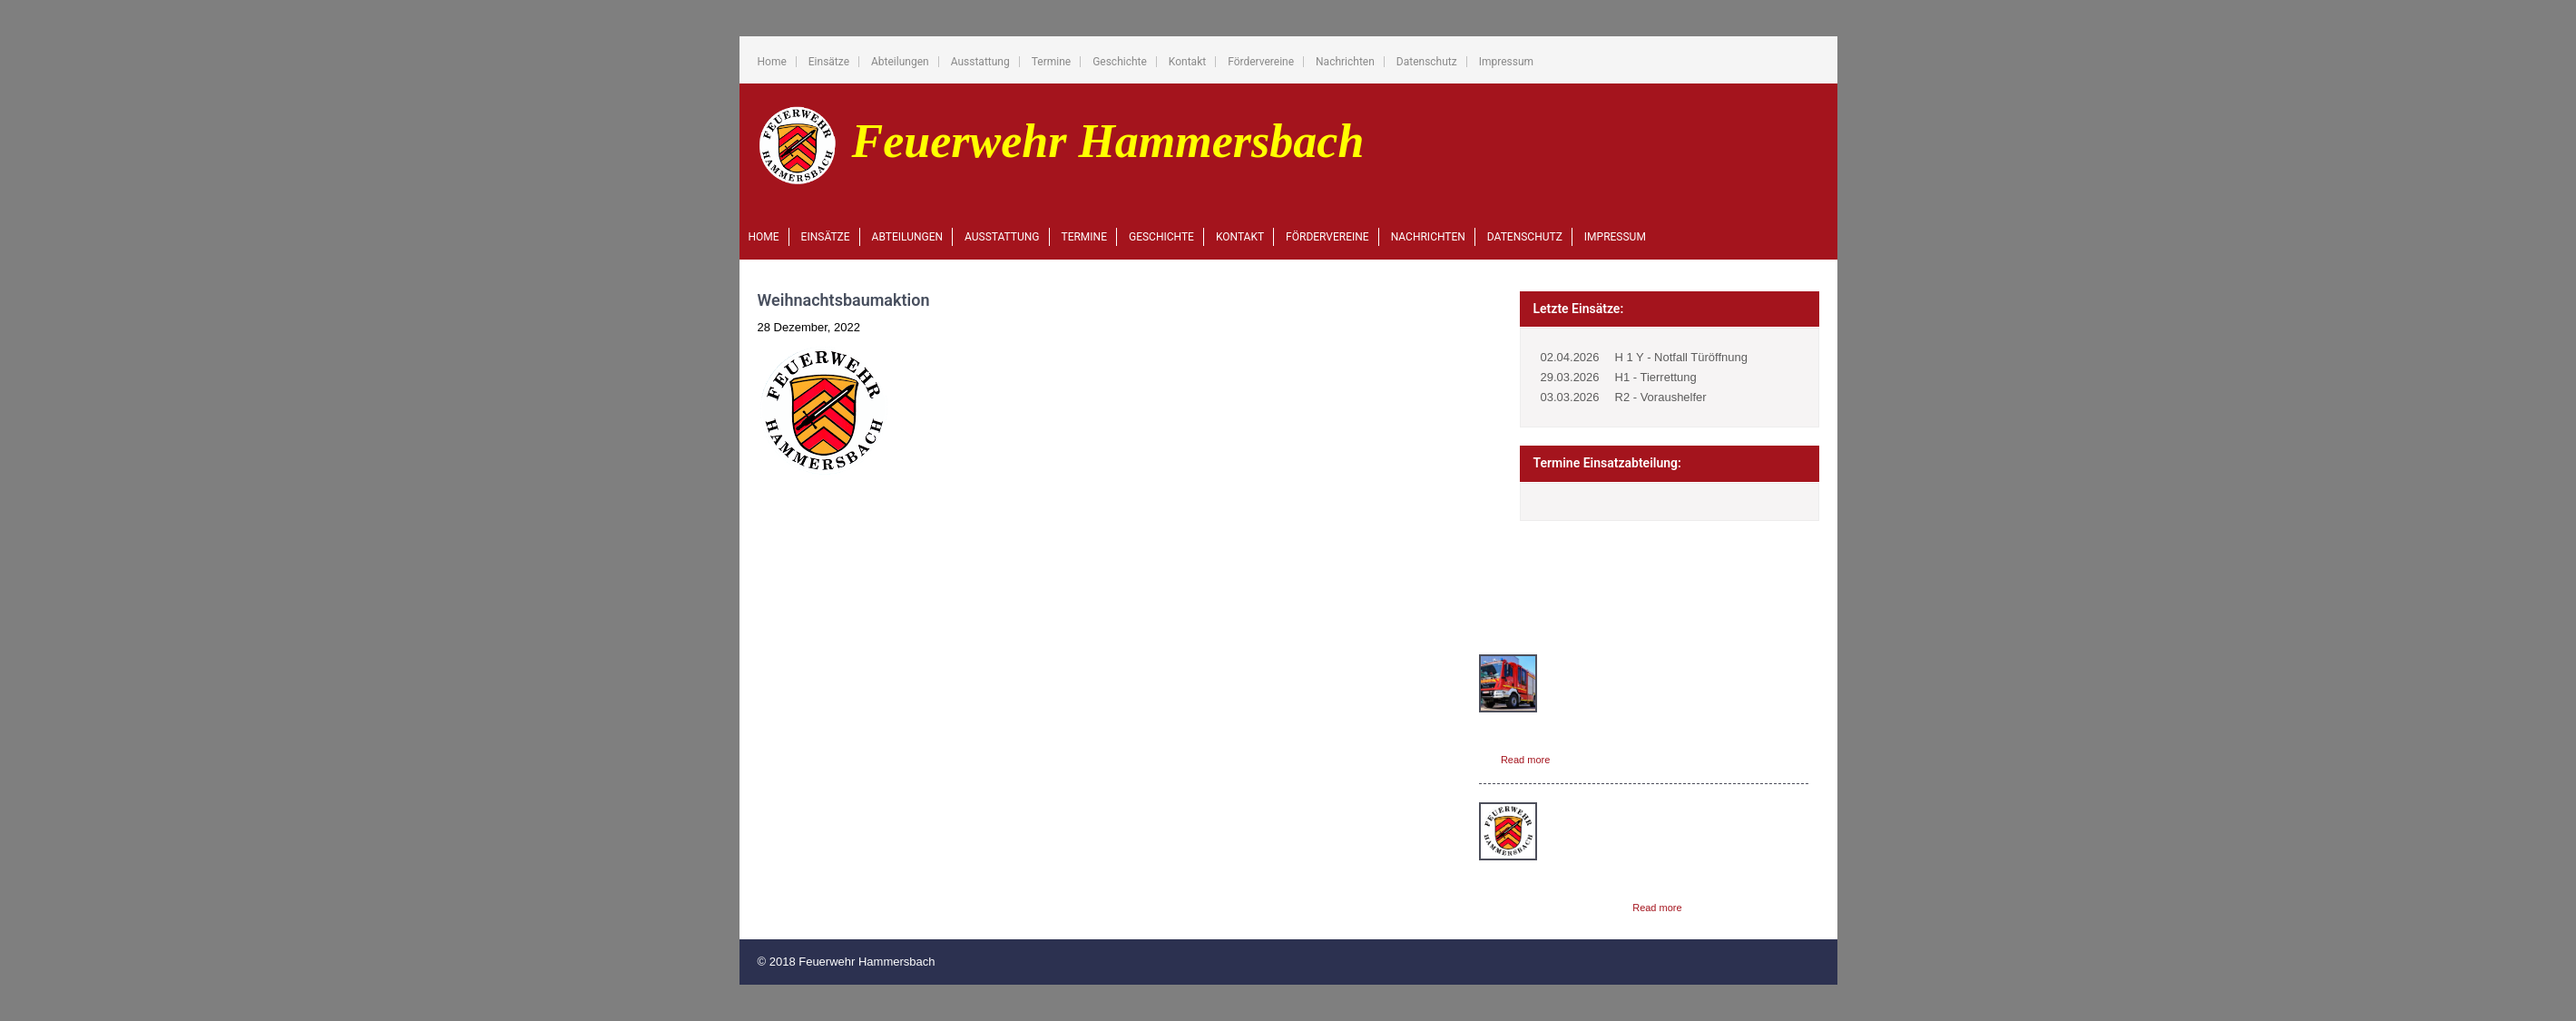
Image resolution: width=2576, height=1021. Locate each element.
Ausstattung (980, 61)
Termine (1051, 61)
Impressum (1506, 61)
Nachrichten (1345, 61)
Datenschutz (1426, 61)
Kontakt (1187, 61)
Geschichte (1119, 61)
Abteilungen (900, 61)
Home (772, 61)
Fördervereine (1261, 61)
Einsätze (828, 61)
